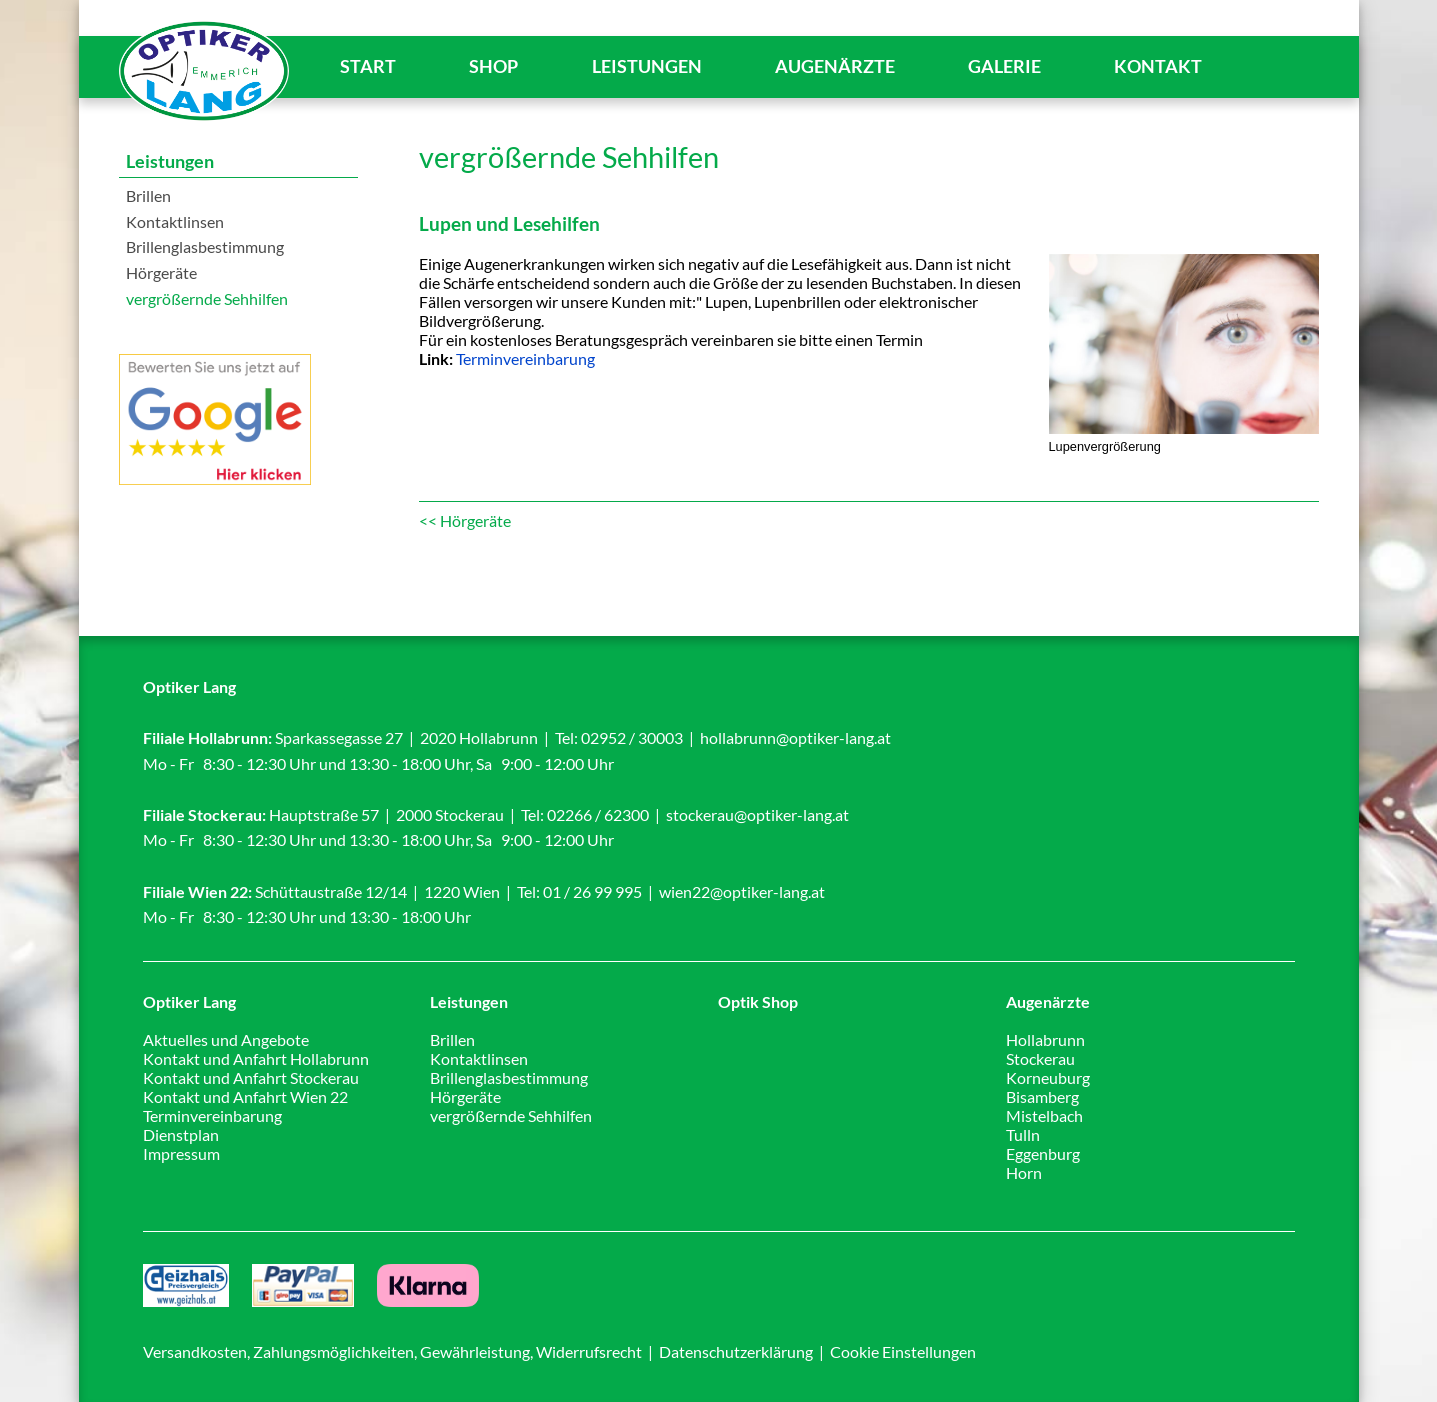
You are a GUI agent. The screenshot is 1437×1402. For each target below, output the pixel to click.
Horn (1024, 1172)
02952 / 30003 (632, 737)
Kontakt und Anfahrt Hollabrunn (256, 1058)
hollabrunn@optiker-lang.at (795, 737)
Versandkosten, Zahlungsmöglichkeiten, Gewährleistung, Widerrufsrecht (392, 1351)
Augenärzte (835, 66)
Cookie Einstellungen (903, 1351)
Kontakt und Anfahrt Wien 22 (245, 1096)
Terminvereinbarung (525, 358)
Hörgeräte (161, 272)
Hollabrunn (1045, 1039)
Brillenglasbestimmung (205, 246)
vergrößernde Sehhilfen (207, 298)
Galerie (1004, 66)
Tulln (1023, 1134)
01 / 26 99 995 (592, 891)
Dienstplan (181, 1134)
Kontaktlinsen (175, 221)
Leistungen (647, 66)
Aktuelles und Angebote (226, 1039)
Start (368, 66)
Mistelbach (1044, 1115)
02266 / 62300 (598, 814)
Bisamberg (1042, 1096)
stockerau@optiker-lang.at (757, 814)
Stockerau (1040, 1058)
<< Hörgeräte (465, 520)
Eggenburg (1043, 1153)
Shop (493, 66)
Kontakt (1158, 66)
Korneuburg (1048, 1077)
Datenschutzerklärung (736, 1351)
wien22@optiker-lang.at (742, 891)
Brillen (148, 195)
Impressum (181, 1153)
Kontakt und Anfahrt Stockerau (251, 1077)
